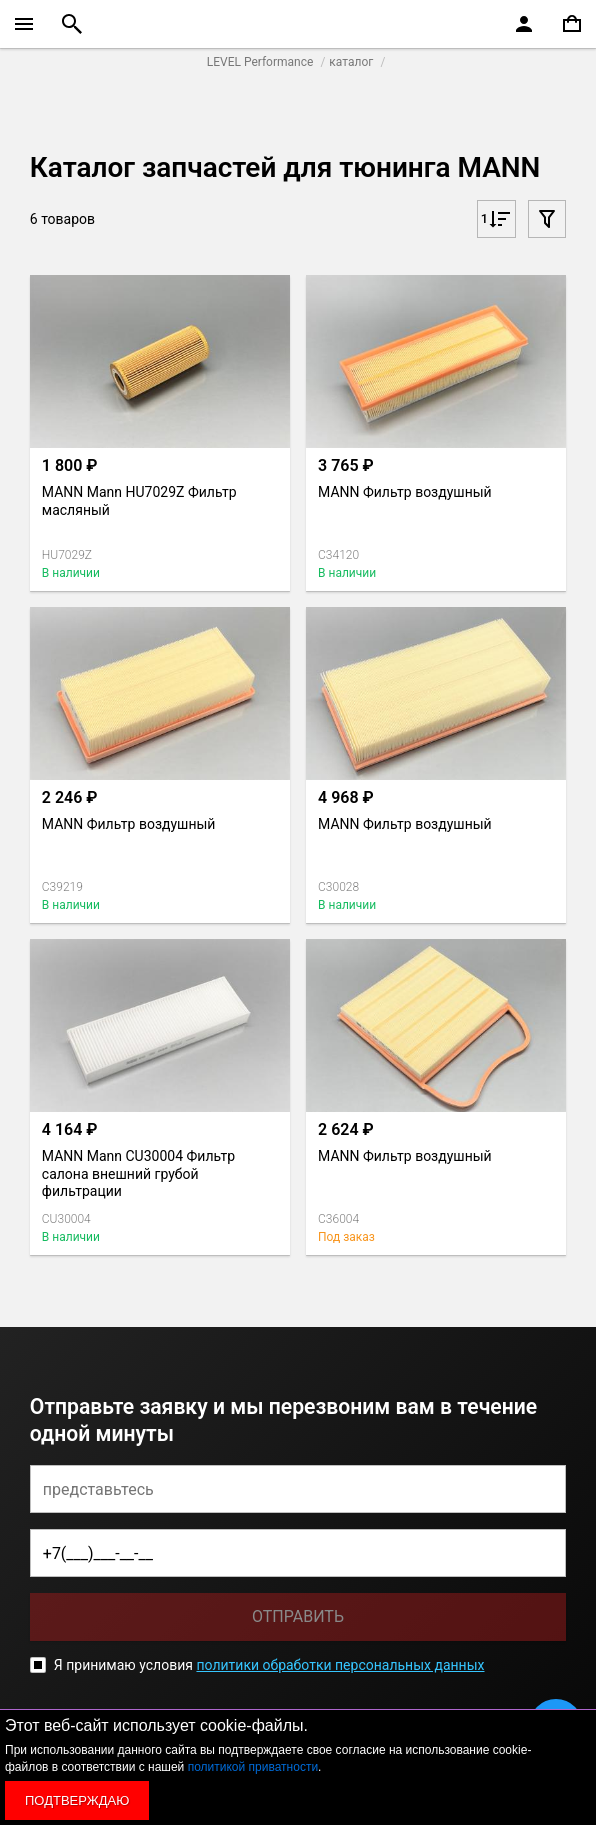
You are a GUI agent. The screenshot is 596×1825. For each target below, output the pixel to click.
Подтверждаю (77, 1800)
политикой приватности (253, 1767)
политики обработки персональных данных (340, 1665)
